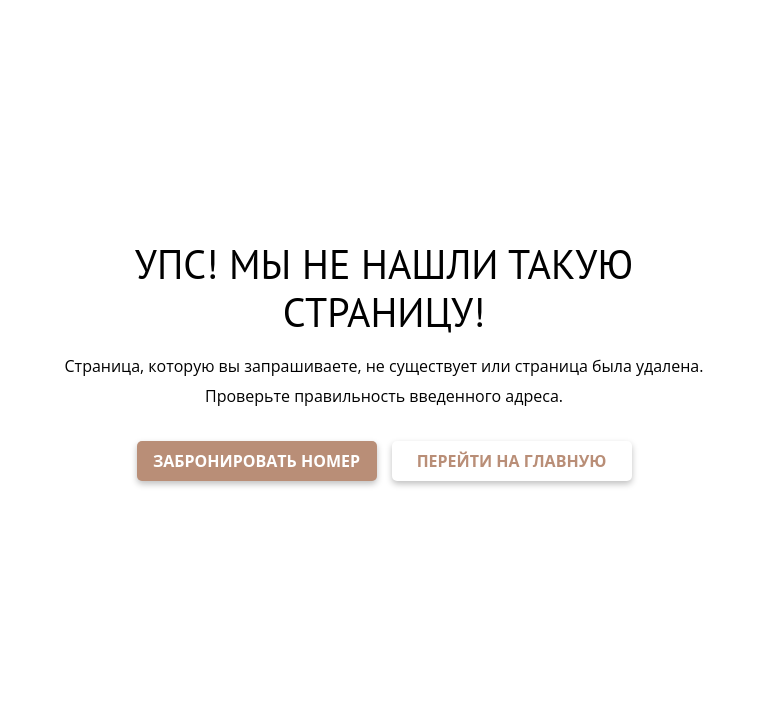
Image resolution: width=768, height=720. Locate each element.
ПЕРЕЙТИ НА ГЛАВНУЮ (512, 461)
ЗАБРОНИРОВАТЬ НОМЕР (256, 461)
